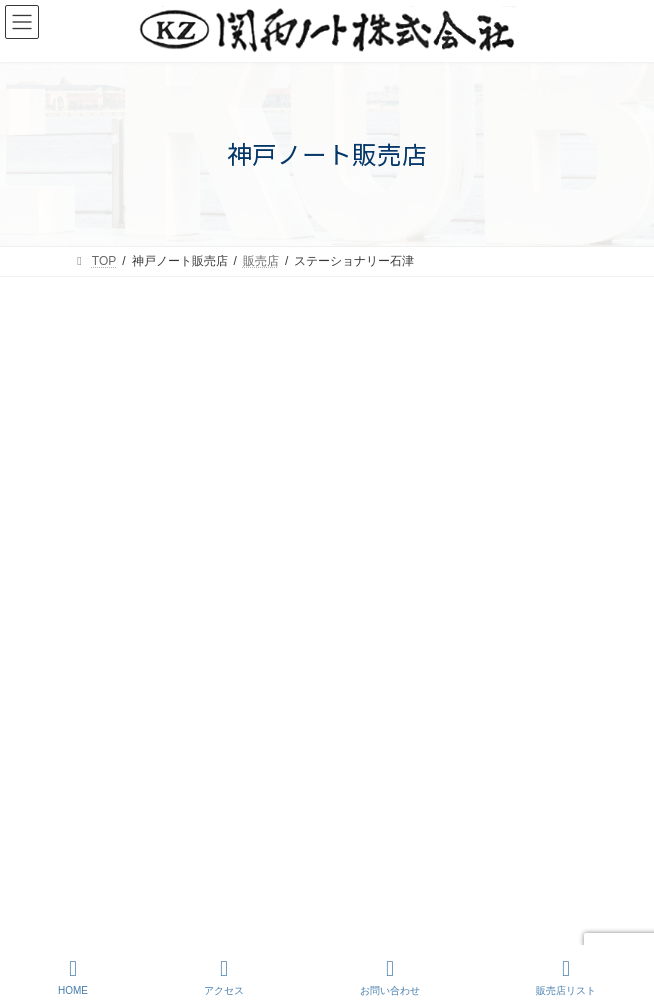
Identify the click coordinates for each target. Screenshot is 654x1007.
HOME (73, 977)
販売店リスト (566, 977)
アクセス (224, 977)
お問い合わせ (390, 977)
